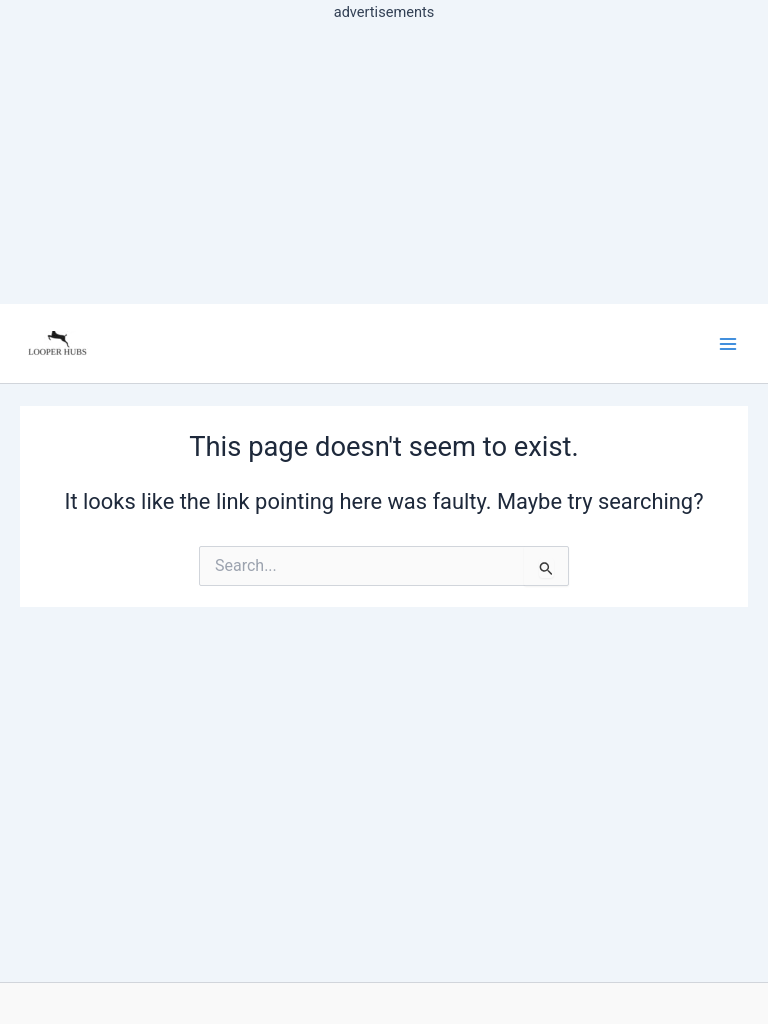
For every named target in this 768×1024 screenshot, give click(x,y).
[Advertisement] (384, 164)
